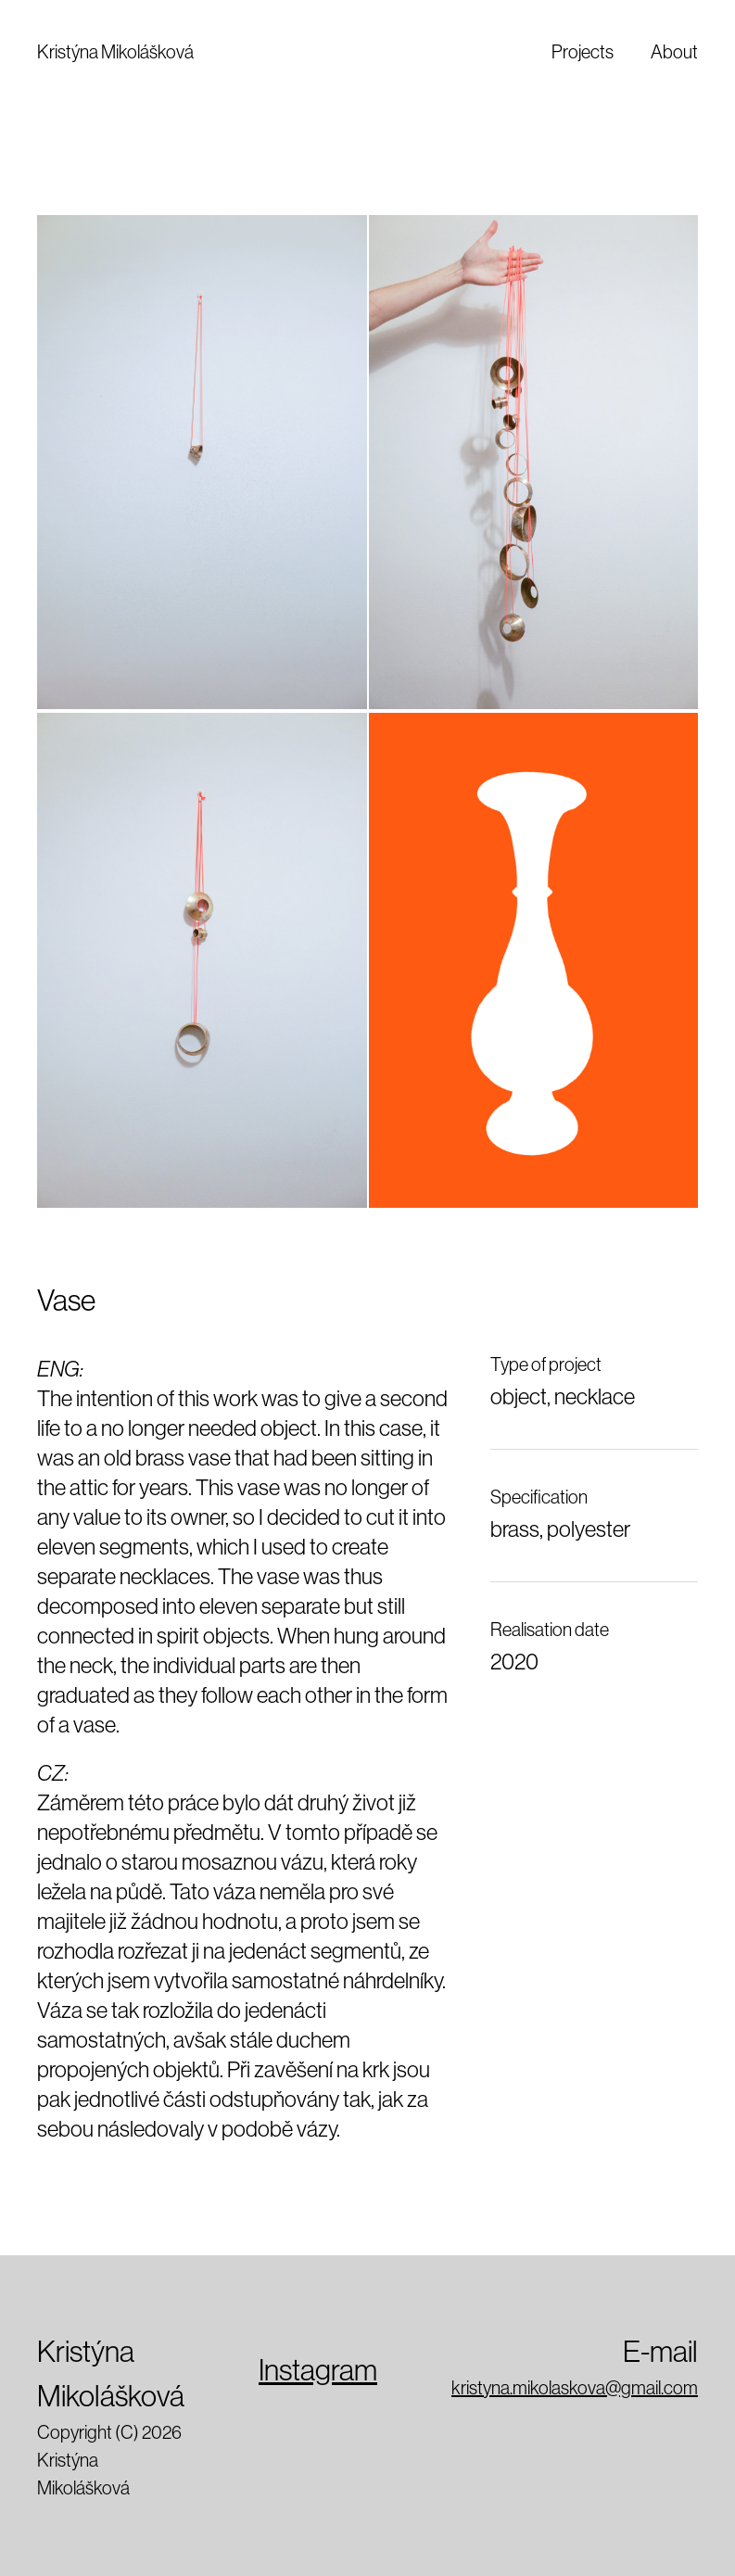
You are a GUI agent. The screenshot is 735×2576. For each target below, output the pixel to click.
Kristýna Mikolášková (115, 52)
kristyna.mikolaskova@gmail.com (574, 2388)
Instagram (318, 2370)
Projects (582, 52)
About (674, 52)
